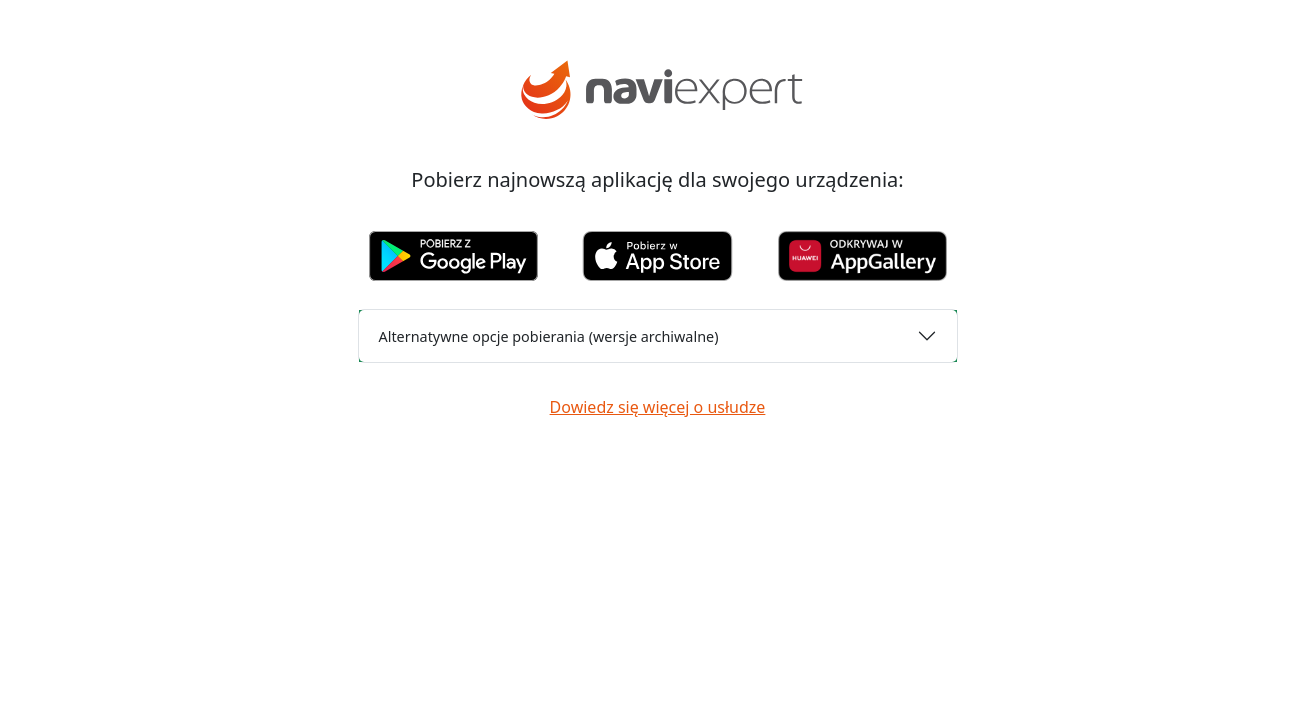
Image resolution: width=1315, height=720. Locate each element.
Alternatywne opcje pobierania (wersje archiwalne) (549, 336)
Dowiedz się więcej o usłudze (658, 407)
